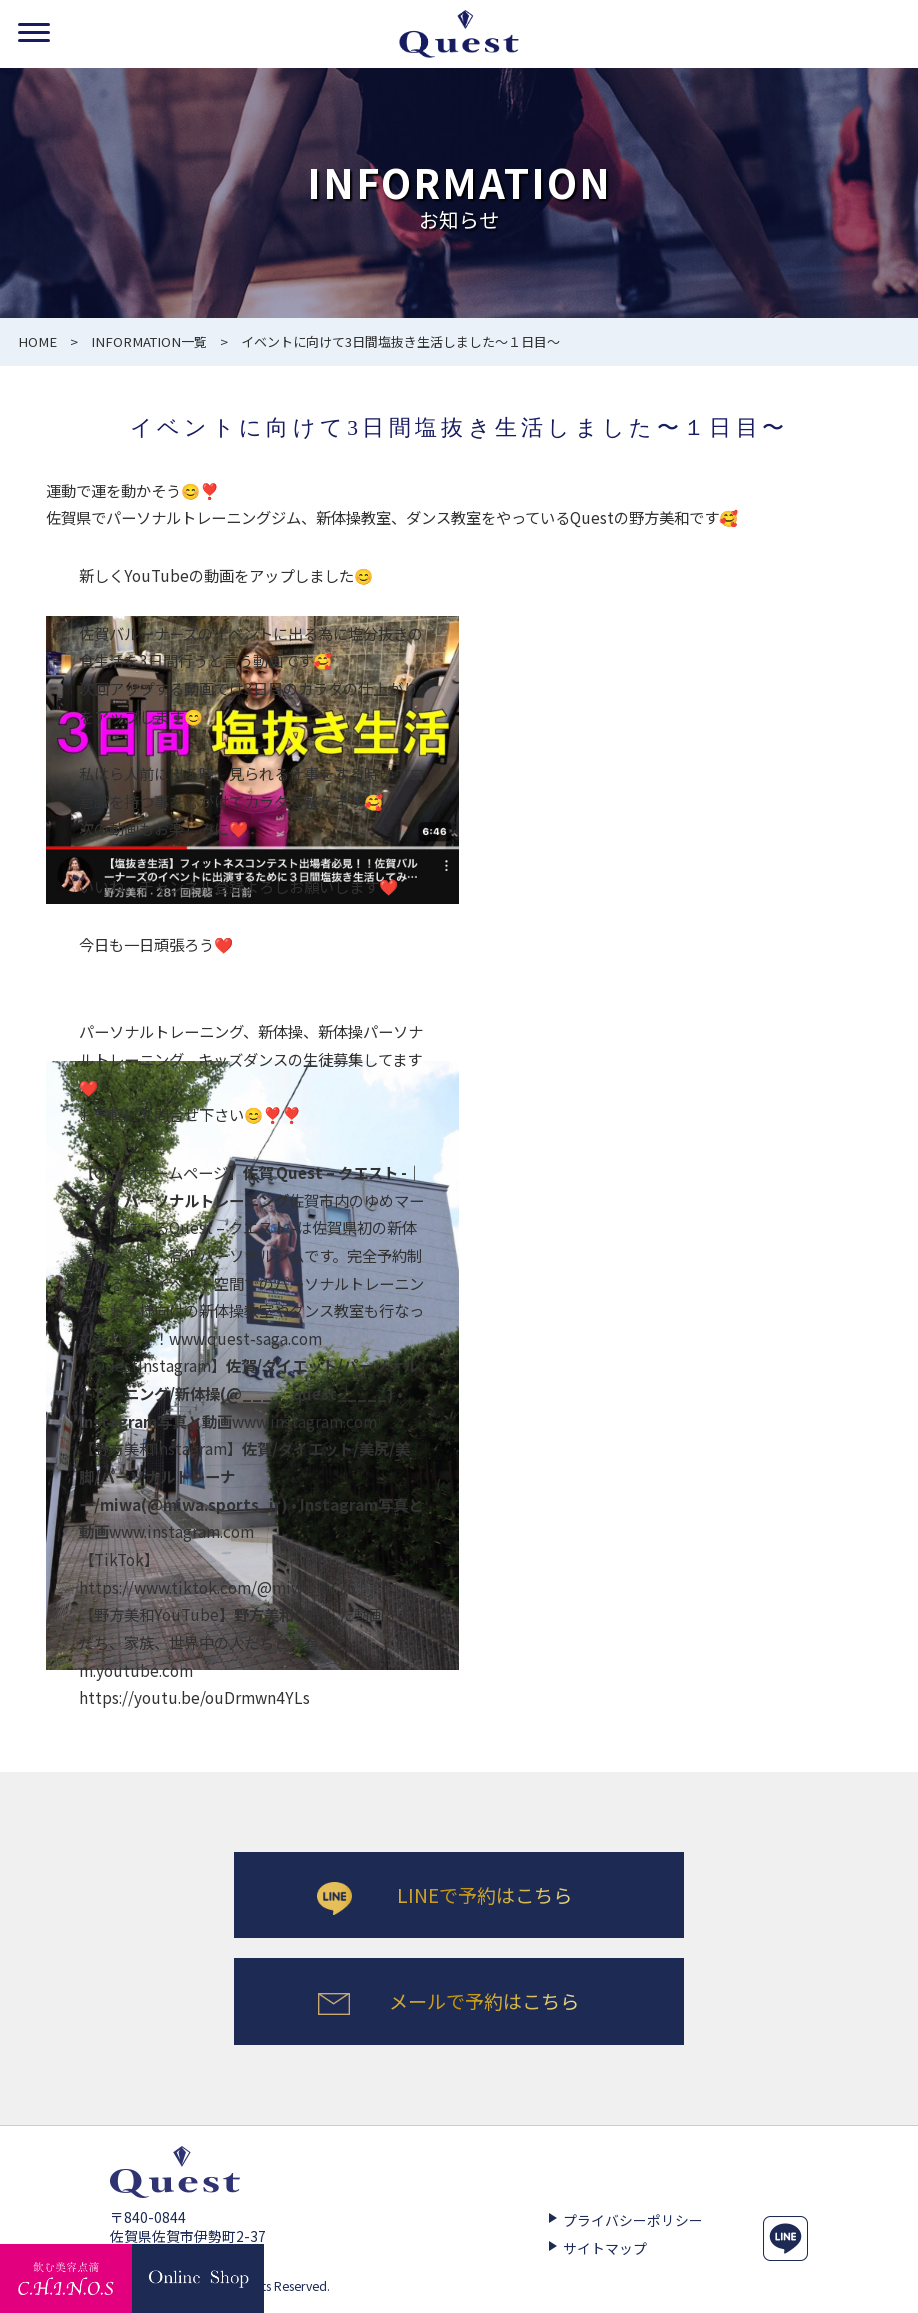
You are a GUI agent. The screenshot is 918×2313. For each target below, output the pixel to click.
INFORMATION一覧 (149, 341)
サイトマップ (605, 2251)
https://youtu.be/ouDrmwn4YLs (194, 1697)
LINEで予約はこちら (484, 1895)
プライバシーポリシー (633, 2222)
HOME (37, 341)
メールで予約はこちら (484, 2002)
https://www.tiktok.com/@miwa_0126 (217, 1587)
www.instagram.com (248, 1392)
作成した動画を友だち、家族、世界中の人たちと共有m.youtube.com (246, 1641)
